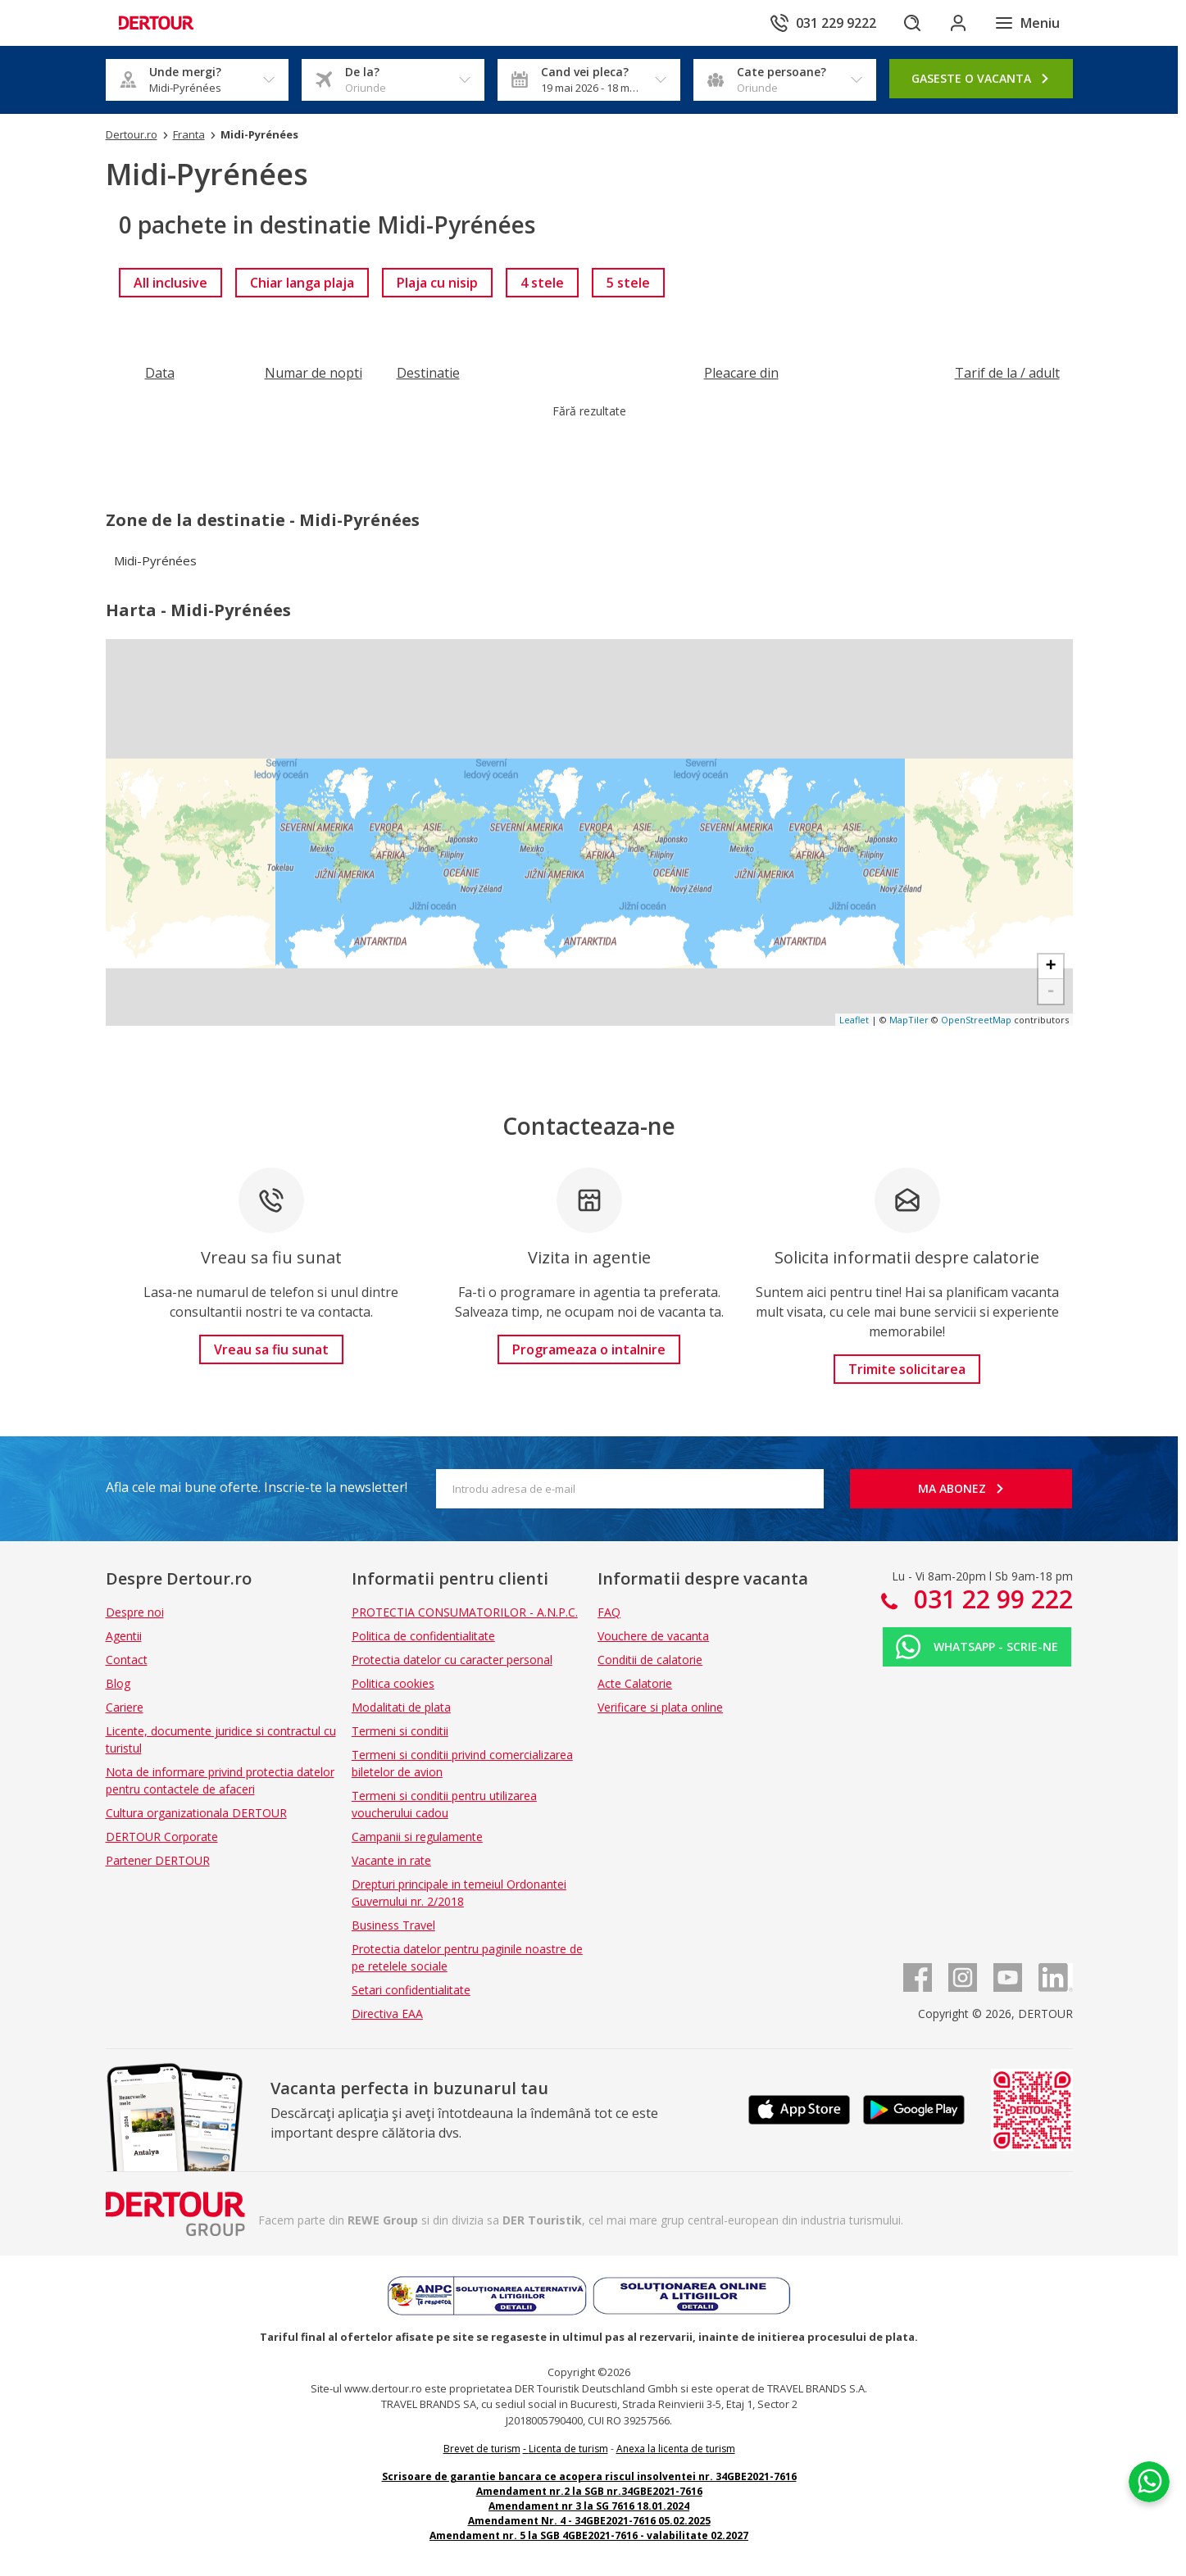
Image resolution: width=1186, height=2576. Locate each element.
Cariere (124, 1707)
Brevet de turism (481, 2449)
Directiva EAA (387, 2013)
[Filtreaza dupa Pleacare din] (741, 373)
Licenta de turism (568, 2449)
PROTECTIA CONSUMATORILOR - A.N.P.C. (465, 1612)
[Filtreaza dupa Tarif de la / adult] (1007, 373)
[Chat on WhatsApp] (1149, 2481)
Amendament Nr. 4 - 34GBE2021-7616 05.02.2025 (589, 2521)
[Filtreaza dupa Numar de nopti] (313, 373)
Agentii (124, 1636)
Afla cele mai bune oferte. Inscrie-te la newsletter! (256, 1487)
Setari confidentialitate (411, 1990)
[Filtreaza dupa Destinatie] (428, 373)
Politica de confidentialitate (423, 1636)
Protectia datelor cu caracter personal (452, 1659)
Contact (127, 1659)
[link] (170, 282)
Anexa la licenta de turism (675, 2449)
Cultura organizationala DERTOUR (196, 1813)
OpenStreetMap (976, 1020)
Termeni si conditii (400, 1731)
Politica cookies (393, 1683)
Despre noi (135, 1612)
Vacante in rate (391, 1860)
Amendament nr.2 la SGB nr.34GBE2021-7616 (589, 2491)
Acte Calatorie (635, 1683)
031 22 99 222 (990, 1599)
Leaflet (854, 1020)
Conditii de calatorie (650, 1659)
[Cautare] (912, 23)
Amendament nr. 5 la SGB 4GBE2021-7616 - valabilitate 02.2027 (588, 2535)
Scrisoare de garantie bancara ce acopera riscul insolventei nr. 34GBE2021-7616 (589, 2476)
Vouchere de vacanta (653, 1636)
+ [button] (1050, 967)
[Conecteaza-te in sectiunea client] (958, 23)
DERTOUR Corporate (162, 1836)
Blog (118, 1683)
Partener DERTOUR (158, 1860)
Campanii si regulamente (417, 1836)
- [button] (1050, 991)
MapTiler (909, 1020)
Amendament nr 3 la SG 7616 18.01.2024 (588, 2506)
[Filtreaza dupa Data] (160, 373)
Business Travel (393, 1925)
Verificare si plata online (660, 1707)
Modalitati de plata (401, 1707)
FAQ (609, 1612)
